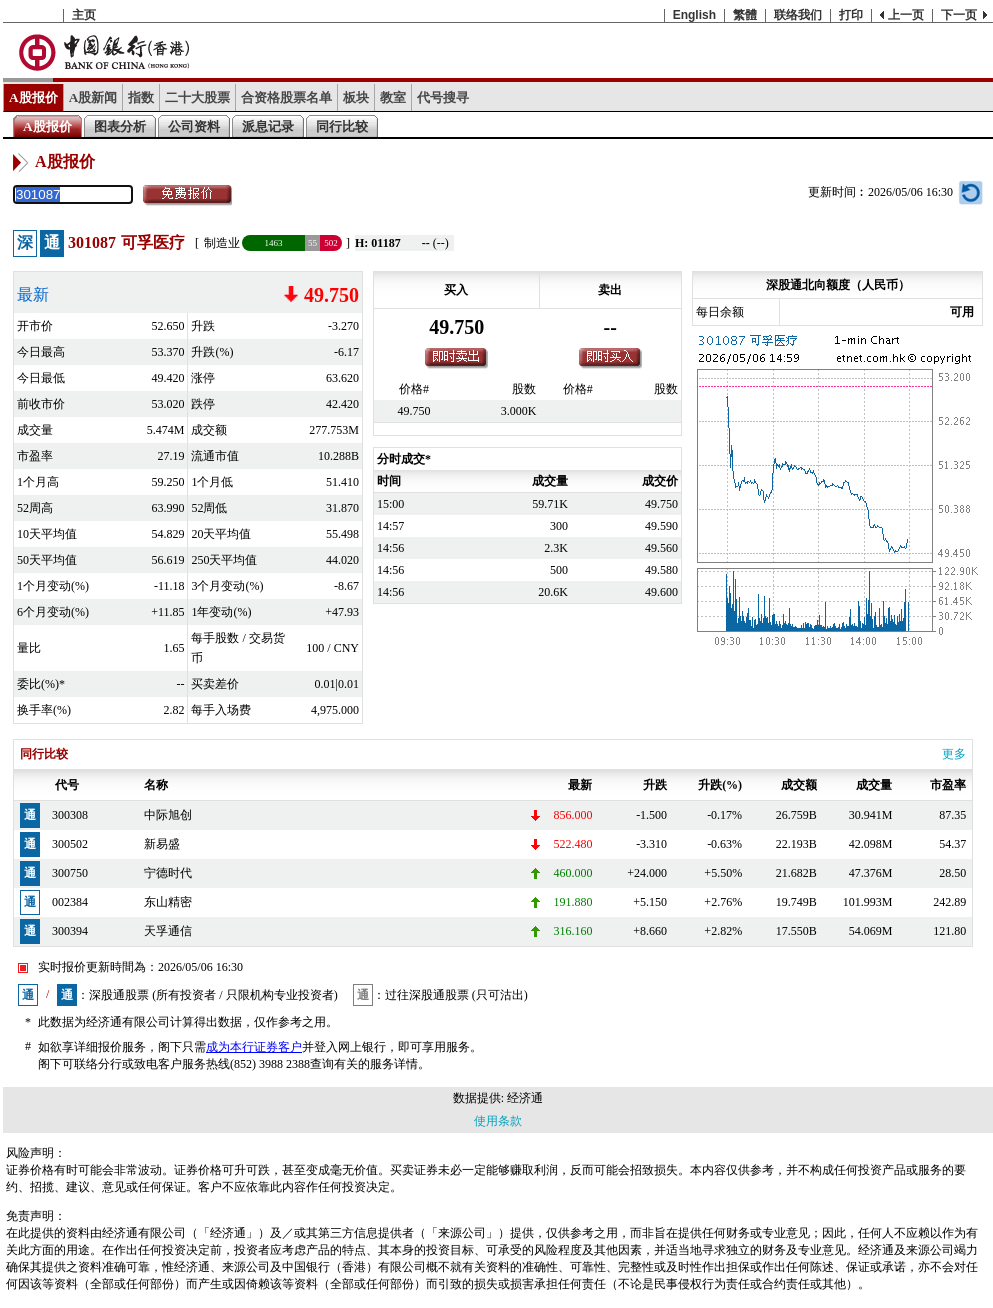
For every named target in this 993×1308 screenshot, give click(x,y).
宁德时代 (168, 873)
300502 (70, 844)
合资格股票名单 (286, 97)
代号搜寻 (443, 97)
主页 (84, 15)
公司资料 (194, 126)
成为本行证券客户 (254, 1047)
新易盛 (162, 844)
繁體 (745, 15)
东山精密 (168, 902)
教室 (393, 97)
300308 (70, 815)
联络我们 (798, 15)
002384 (70, 902)
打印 (851, 15)
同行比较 (342, 126)
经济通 (525, 1098)
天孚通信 (168, 931)
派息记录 (268, 126)
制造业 (222, 243)
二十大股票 (197, 97)
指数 (141, 97)
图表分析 (120, 126)
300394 (70, 931)
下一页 (959, 15)
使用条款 (498, 1121)
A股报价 (33, 97)
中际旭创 (168, 815)
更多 (954, 754)
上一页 (906, 15)
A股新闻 (93, 97)
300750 (70, 873)
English (694, 15)
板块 (356, 97)
